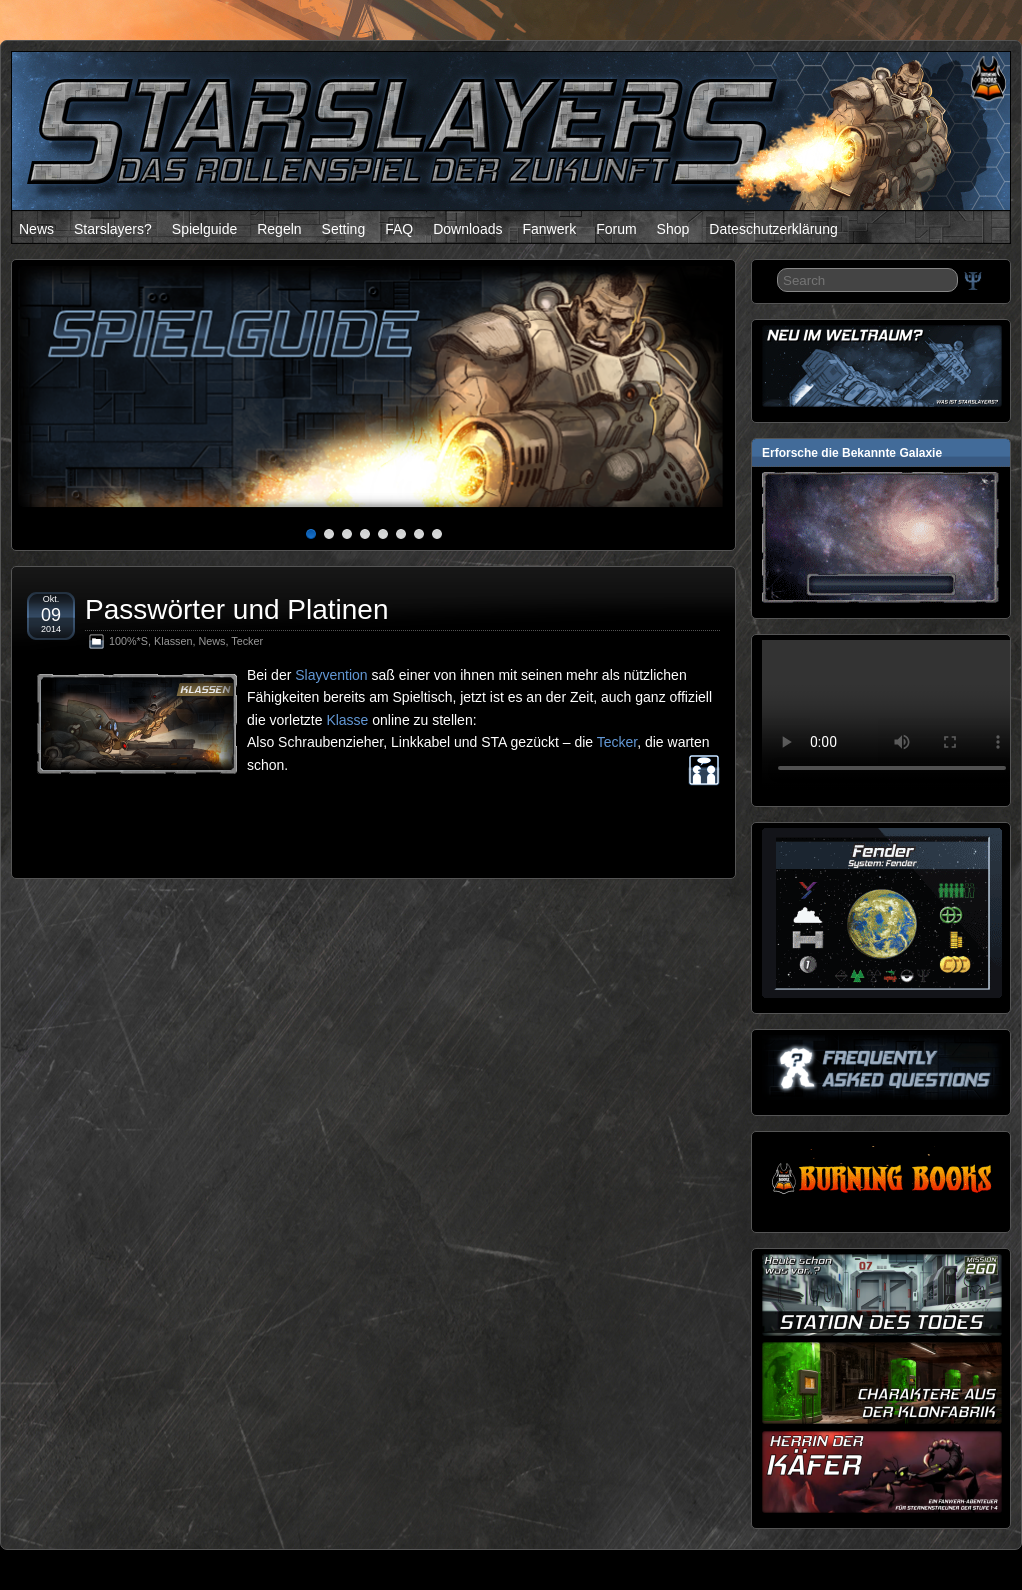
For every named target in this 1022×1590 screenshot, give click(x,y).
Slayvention (331, 675)
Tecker (247, 641)
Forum (616, 229)
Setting (344, 229)
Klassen (173, 641)
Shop (673, 229)
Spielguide (204, 229)
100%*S (128, 641)
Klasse (347, 720)
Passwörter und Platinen (237, 609)
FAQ (399, 229)
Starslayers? (113, 229)
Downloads (467, 229)
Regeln (279, 229)
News (36, 229)
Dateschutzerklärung (773, 229)
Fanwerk (549, 229)
